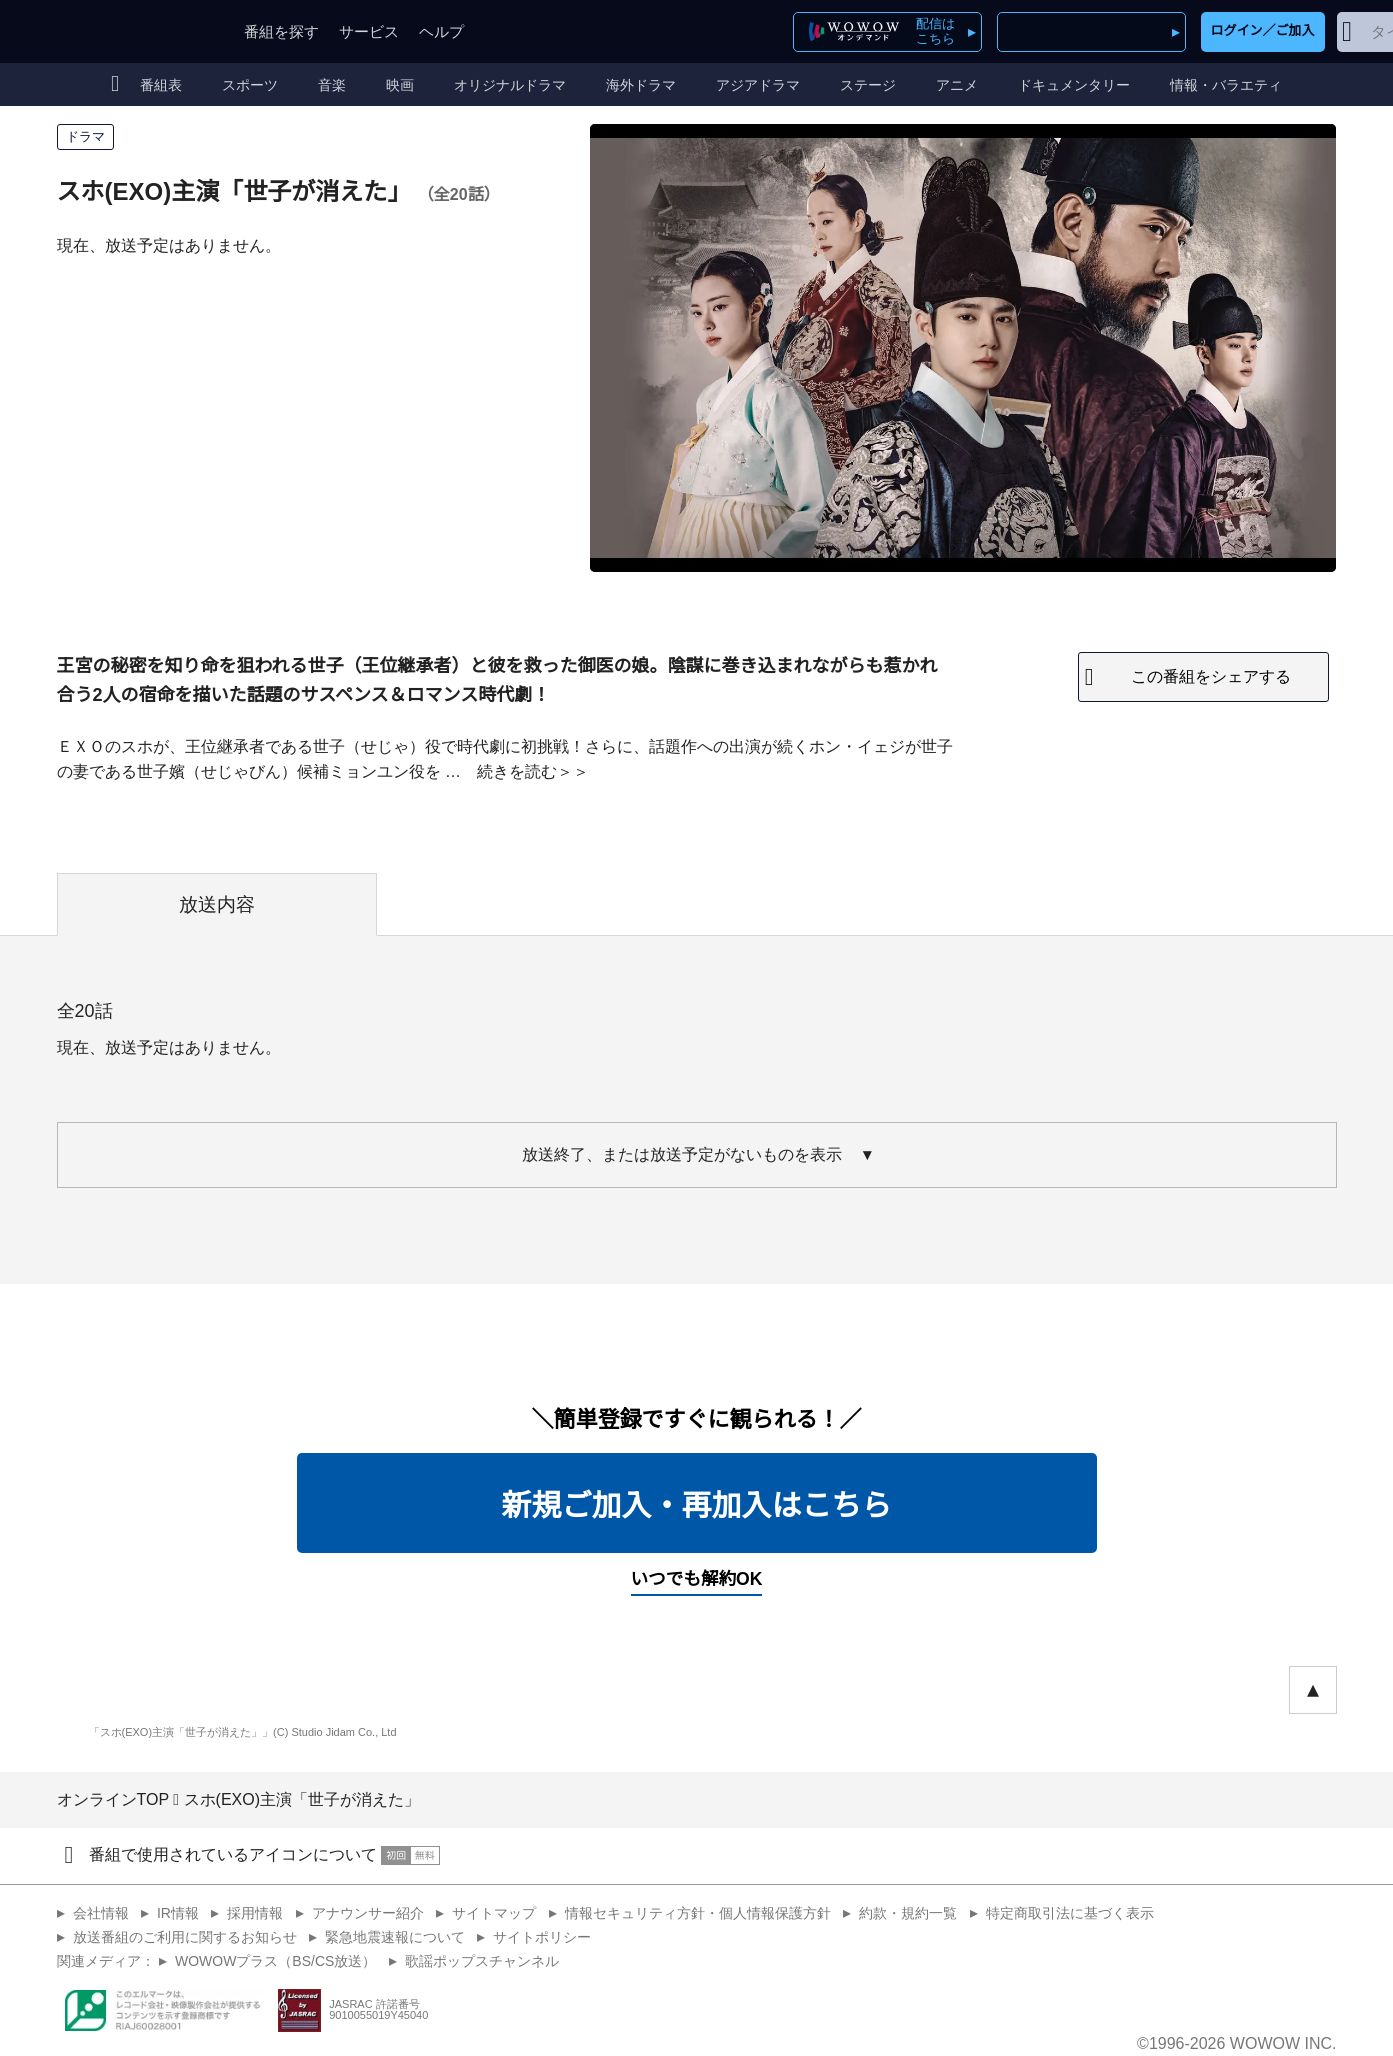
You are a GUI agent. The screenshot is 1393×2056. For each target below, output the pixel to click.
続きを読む (517, 771)
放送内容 (217, 904)
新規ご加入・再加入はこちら (697, 1505)
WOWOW (130, 31)
